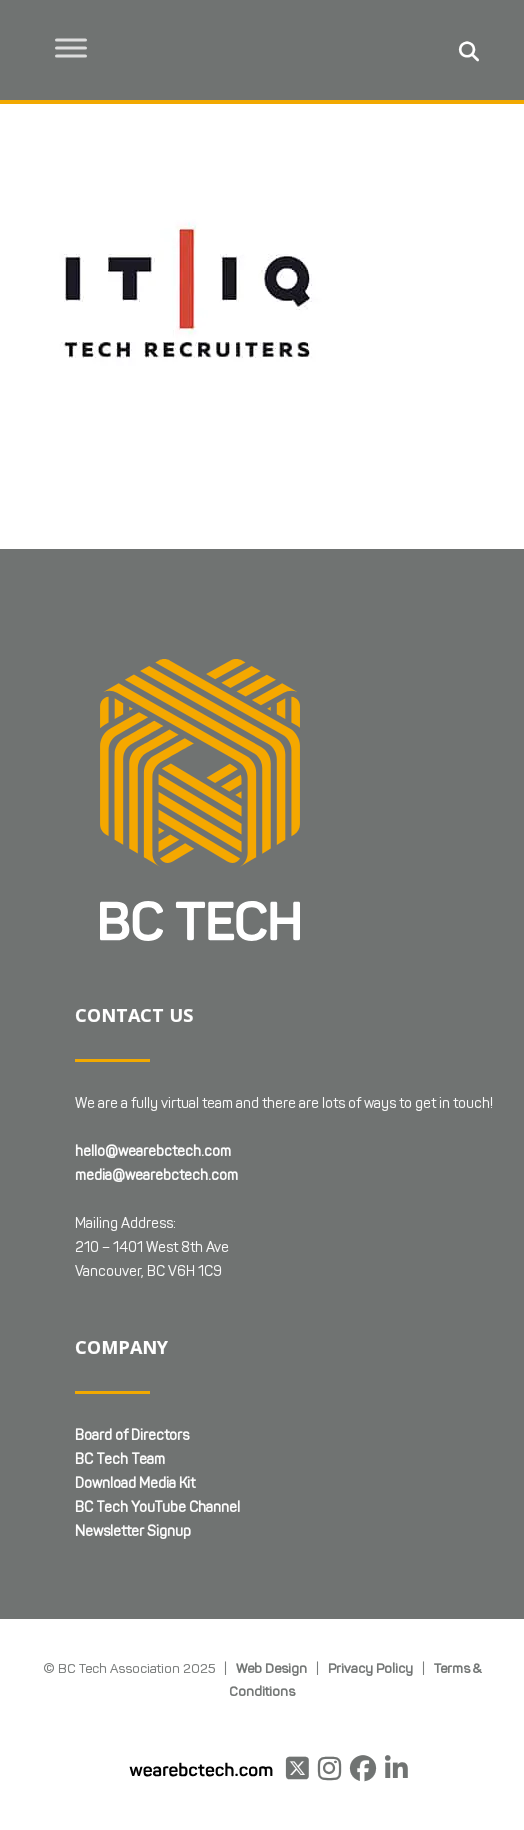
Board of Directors (132, 1338)
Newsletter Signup (133, 1434)
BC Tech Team (120, 1362)
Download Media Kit (135, 1386)
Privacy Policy (370, 1572)
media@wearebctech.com (156, 1078)
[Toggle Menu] (71, 47)
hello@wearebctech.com (153, 1054)
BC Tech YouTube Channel (157, 1410)
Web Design (271, 1572)
